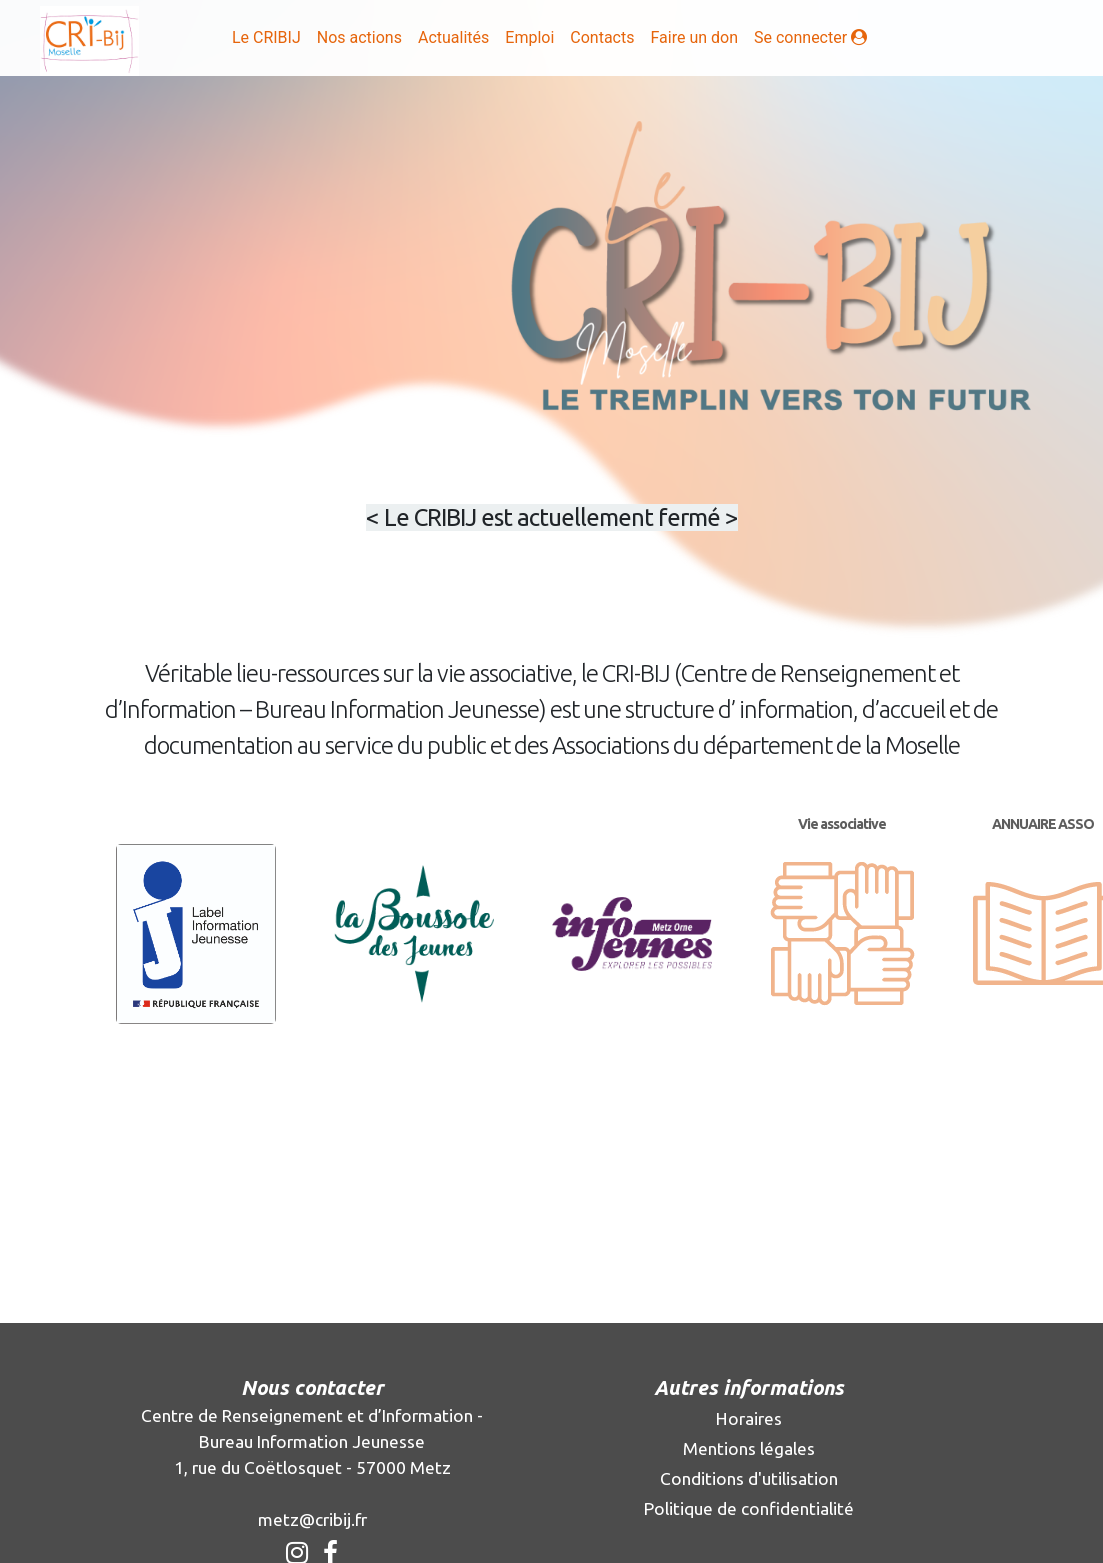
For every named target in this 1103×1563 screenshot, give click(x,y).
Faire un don (694, 37)
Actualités (453, 37)
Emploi (529, 37)
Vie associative (842, 824)
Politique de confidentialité (749, 1508)
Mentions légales (749, 1448)
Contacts (602, 37)
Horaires (749, 1418)
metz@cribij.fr (312, 1519)
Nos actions (359, 37)
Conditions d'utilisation (749, 1478)
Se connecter (814, 36)
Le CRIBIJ (266, 37)
